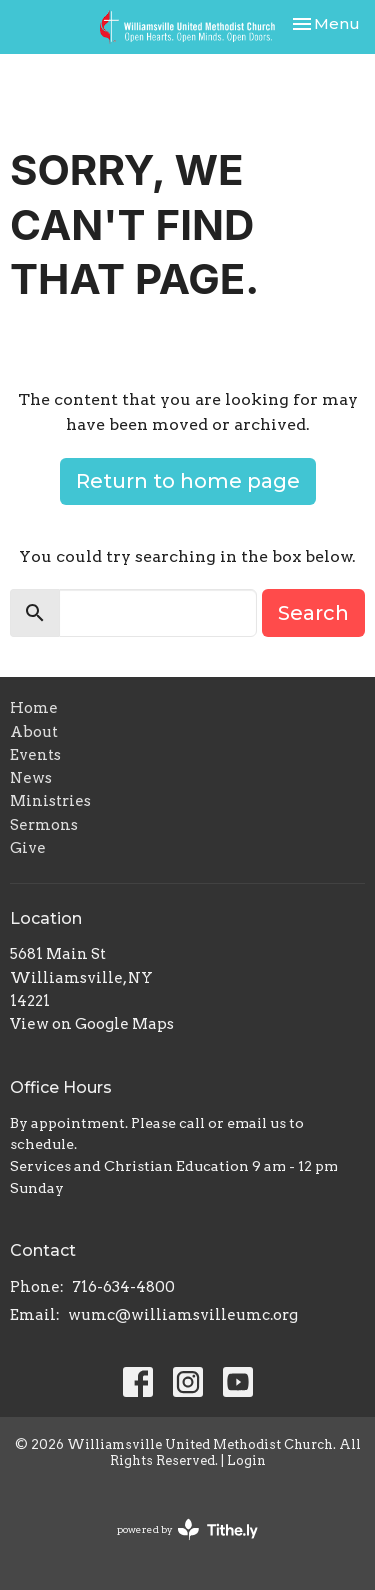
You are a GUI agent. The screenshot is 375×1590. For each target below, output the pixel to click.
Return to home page (188, 481)
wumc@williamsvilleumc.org (183, 1315)
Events (35, 755)
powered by (187, 1529)
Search (313, 613)
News (31, 778)
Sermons (44, 825)
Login (246, 1460)
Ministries (50, 801)
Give (28, 848)
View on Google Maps (92, 1024)
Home (34, 708)
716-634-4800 (123, 1287)
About (34, 732)
